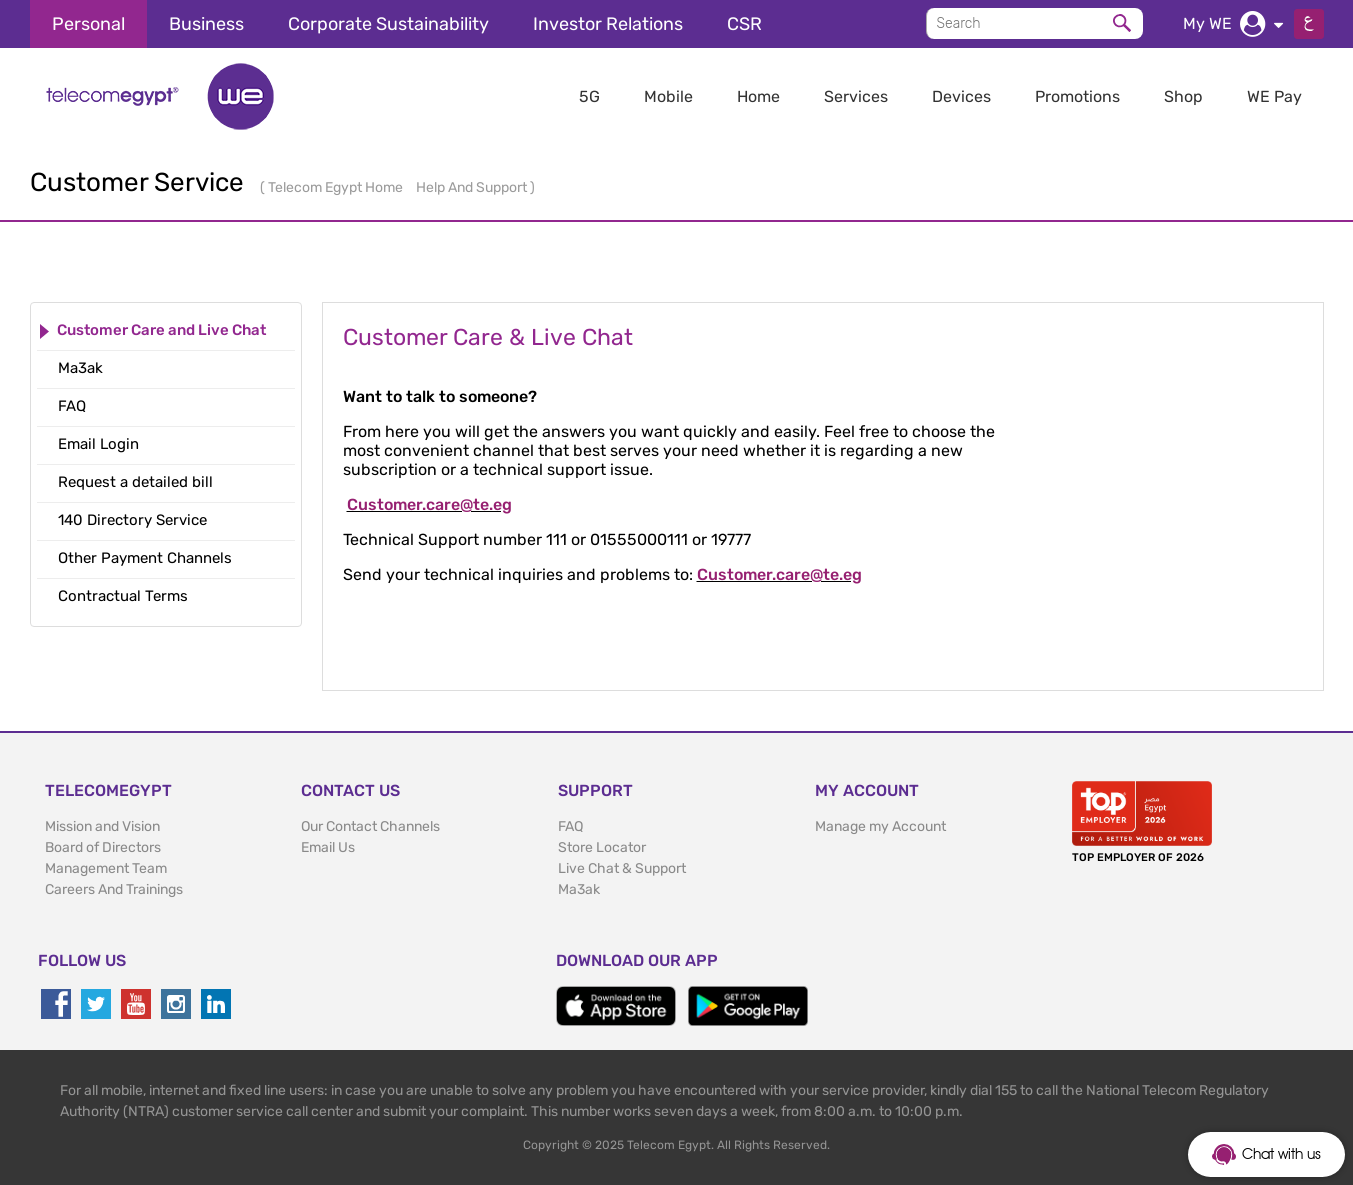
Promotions (1077, 96)
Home (758, 96)
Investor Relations (608, 24)
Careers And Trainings (114, 889)
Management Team (106, 868)
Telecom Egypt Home (337, 187)
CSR (744, 24)
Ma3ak (579, 889)
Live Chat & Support (622, 868)
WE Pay (1274, 96)
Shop (1183, 96)
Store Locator (602, 847)
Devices (961, 96)
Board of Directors (103, 847)
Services (856, 96)
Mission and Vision (102, 826)
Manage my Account (880, 826)
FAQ (570, 826)
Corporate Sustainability (388, 24)
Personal (88, 24)
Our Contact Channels (370, 826)
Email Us (328, 847)
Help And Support (473, 187)
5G (589, 96)
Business (206, 24)
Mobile (668, 96)
